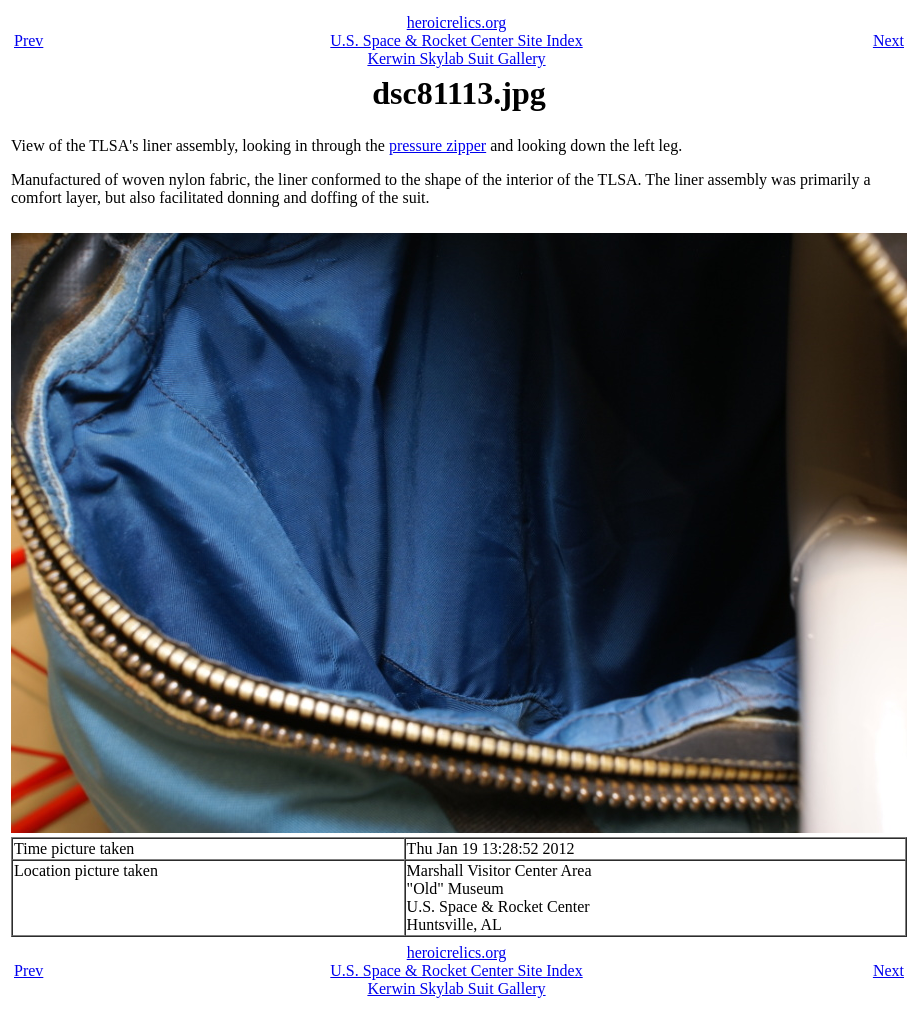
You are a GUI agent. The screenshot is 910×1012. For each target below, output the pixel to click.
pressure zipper (437, 145)
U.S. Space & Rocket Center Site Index (456, 40)
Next (888, 40)
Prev (28, 40)
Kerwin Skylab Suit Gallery (456, 58)
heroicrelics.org (457, 22)
